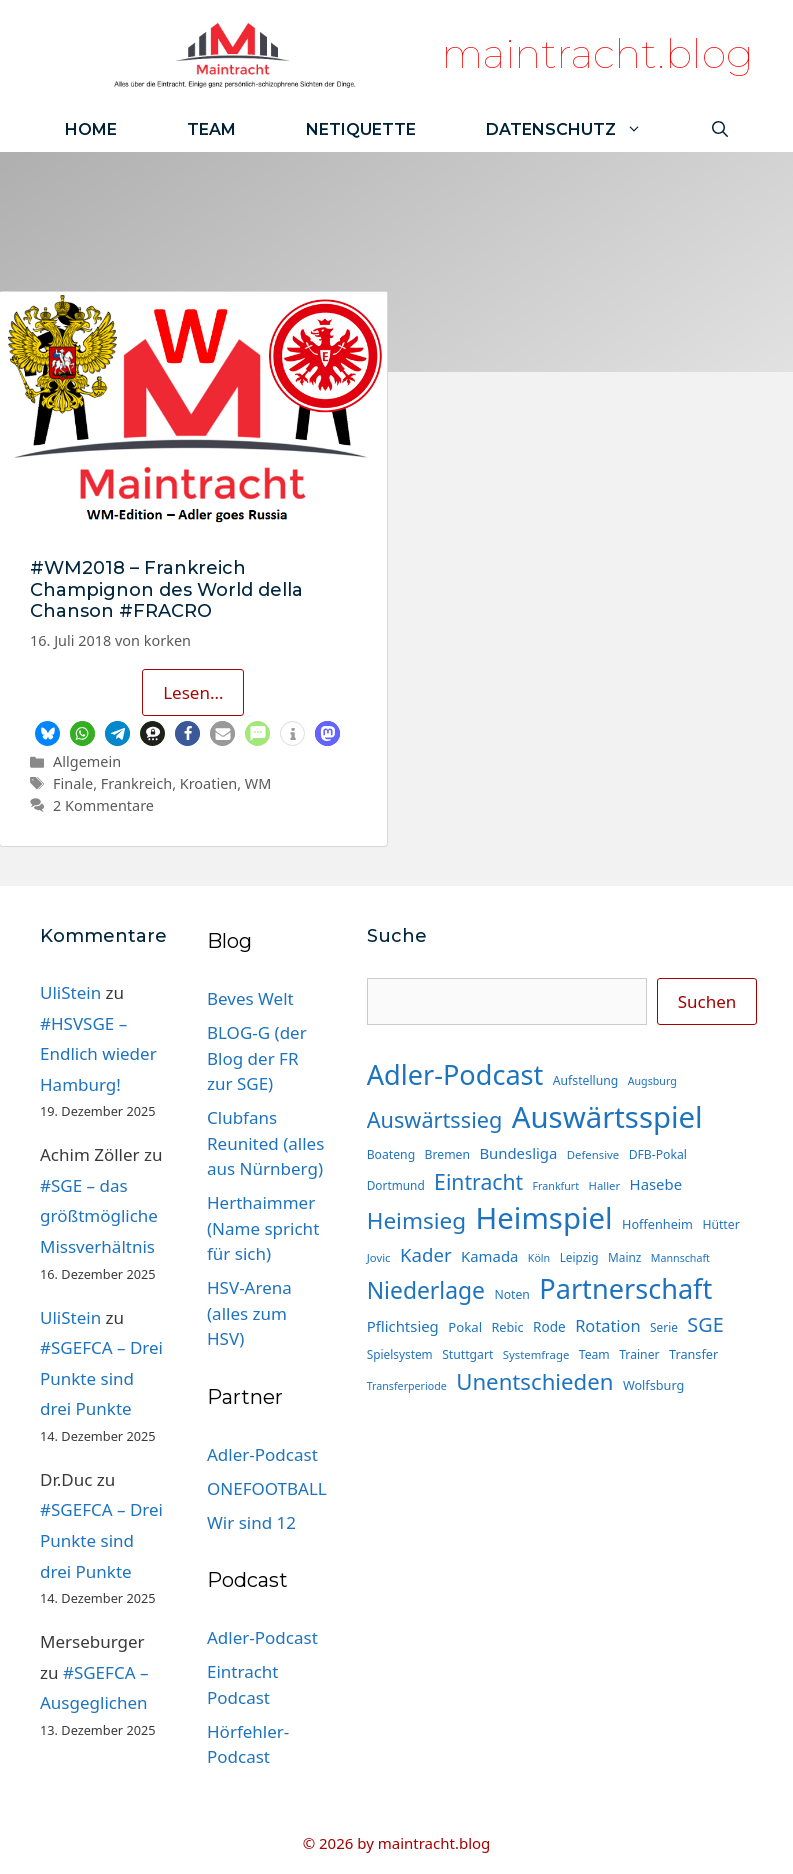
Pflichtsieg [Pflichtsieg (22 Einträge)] (403, 1326)
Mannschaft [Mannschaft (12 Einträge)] (680, 1258)
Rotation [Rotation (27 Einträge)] (608, 1325)
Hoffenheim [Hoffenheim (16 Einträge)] (657, 1224)
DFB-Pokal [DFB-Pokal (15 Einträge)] (658, 1154)
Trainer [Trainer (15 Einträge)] (639, 1354)
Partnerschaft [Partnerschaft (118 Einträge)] (625, 1288)
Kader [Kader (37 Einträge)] (426, 1254)
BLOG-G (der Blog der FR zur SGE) (257, 1058)
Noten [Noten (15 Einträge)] (511, 1294)
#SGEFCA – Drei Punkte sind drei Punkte (101, 1378)
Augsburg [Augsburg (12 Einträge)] (652, 1081)
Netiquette (361, 129)
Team (211, 129)
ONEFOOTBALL (267, 1488)
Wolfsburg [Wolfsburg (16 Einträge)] (654, 1385)
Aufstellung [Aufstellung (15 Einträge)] (585, 1080)
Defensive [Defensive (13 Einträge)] (593, 1154)
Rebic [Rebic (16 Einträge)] (507, 1327)
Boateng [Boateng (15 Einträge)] (391, 1154)
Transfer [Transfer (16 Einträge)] (693, 1354)
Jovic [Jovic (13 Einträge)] (379, 1257)
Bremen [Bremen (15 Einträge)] (447, 1154)
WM (258, 783)
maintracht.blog (597, 53)
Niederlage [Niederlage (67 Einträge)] (426, 1290)
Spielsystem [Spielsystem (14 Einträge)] (400, 1354)
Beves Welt (250, 998)
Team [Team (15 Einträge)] (594, 1354)
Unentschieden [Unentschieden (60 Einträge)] (534, 1381)
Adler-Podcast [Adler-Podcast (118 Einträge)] (455, 1074)
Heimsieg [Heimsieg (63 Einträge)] (416, 1220)
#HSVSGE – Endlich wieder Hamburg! (98, 1054)
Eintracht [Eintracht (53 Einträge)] (478, 1181)
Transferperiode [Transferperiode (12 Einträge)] (407, 1386)
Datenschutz (581, 129)
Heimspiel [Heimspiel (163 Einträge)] (544, 1218)
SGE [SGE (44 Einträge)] (705, 1324)
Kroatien (208, 783)
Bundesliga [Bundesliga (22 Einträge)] (518, 1153)
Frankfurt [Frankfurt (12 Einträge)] (556, 1186)
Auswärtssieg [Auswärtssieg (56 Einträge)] (435, 1119)
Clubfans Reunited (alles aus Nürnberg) (265, 1143)
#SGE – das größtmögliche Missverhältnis (99, 1216)
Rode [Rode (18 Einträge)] (549, 1327)
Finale (73, 783)
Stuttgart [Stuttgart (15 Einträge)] (467, 1354)
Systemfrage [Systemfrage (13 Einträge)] (536, 1354)
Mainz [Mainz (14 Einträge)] (624, 1257)
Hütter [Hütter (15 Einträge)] (720, 1224)
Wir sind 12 (251, 1522)
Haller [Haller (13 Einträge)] (605, 1185)
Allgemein (87, 761)
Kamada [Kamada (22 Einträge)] (489, 1256)
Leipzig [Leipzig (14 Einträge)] (579, 1257)
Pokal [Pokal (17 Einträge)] (465, 1327)
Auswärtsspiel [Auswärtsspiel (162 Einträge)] (607, 1117)
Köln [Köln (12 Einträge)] (539, 1258)
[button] (47, 733)
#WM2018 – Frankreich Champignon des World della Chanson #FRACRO (166, 589)
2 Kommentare (103, 805)
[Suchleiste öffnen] (720, 129)
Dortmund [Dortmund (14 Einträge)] (396, 1185)
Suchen (707, 1001)
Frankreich (136, 783)
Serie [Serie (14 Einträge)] (664, 1327)
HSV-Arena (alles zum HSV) (249, 1313)
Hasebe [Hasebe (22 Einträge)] (656, 1184)
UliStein (70, 992)
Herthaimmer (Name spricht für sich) (263, 1228)
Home (91, 129)
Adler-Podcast (262, 1454)
